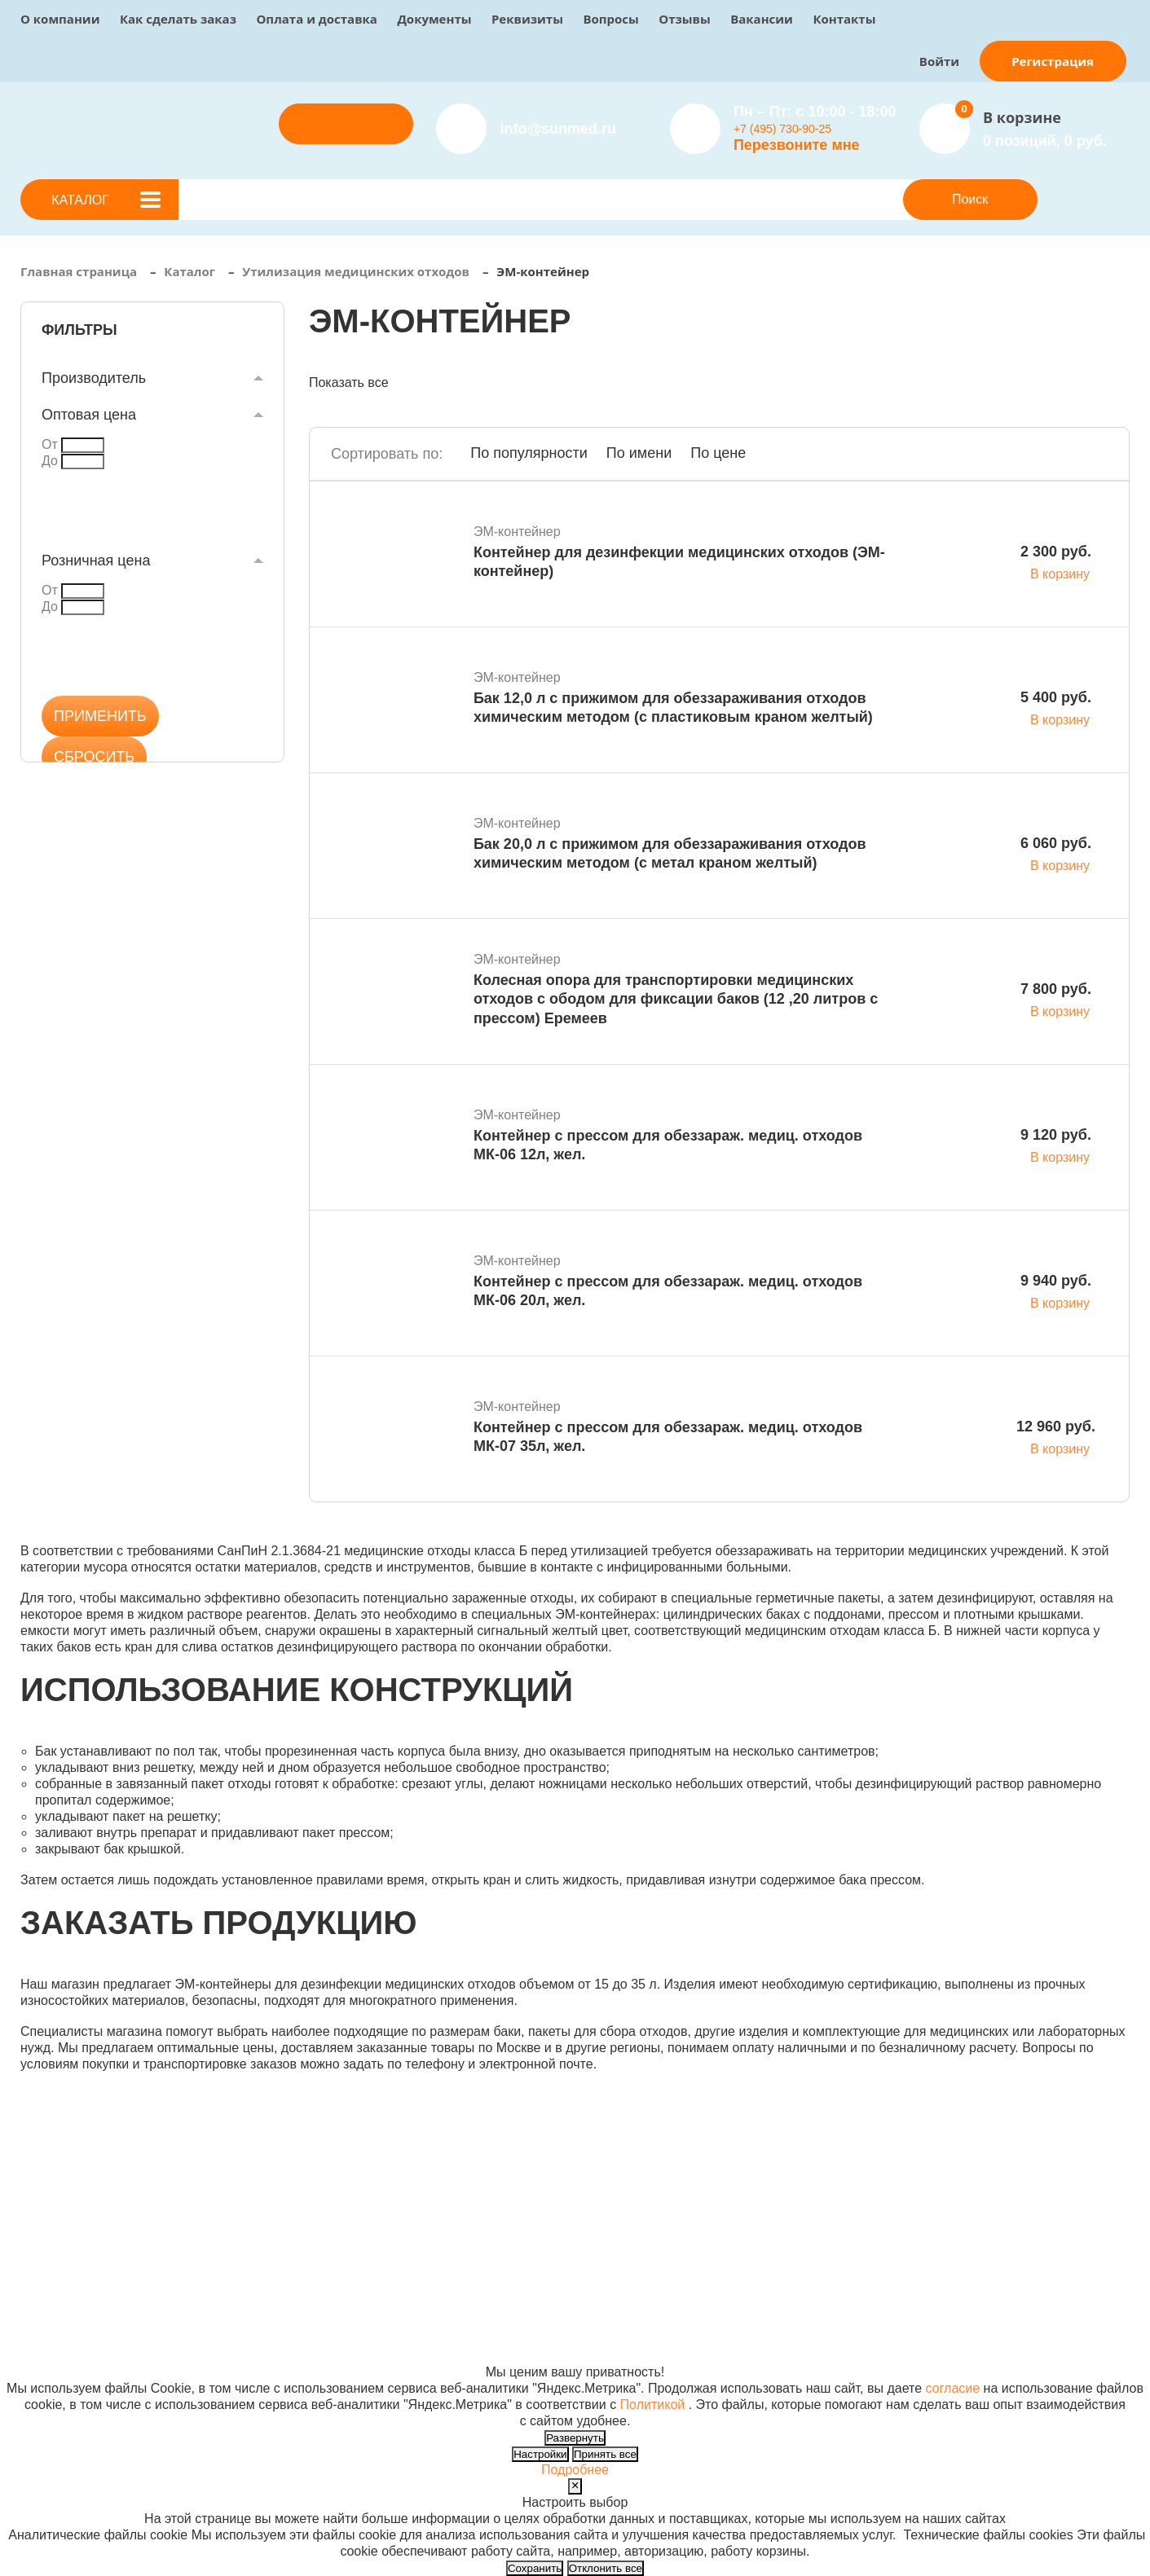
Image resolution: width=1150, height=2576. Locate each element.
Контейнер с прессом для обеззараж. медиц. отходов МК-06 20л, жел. (668, 1290)
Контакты (844, 19)
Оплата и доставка (316, 19)
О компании (59, 19)
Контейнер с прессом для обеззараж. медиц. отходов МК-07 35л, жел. (668, 1436)
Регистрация (1052, 61)
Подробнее (575, 2470)
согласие (953, 2388)
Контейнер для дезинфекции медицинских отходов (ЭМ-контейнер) (679, 561)
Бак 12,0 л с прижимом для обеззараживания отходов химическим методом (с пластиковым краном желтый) (673, 707)
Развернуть (575, 2438)
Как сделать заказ (178, 19)
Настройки (539, 2454)
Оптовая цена (89, 415)
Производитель (94, 378)
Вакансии (761, 19)
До (50, 461)
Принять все (605, 2454)
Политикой (652, 2404)
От (50, 444)
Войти (939, 61)
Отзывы (685, 19)
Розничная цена (96, 560)
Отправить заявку (345, 123)
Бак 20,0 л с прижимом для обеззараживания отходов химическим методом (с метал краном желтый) (670, 853)
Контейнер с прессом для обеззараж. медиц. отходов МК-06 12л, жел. (668, 1145)
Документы (434, 19)
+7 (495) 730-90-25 (782, 128)
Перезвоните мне (797, 145)
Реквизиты (527, 19)
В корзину (1060, 574)
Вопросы (610, 19)
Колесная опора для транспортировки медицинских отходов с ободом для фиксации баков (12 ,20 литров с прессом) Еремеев (676, 999)
